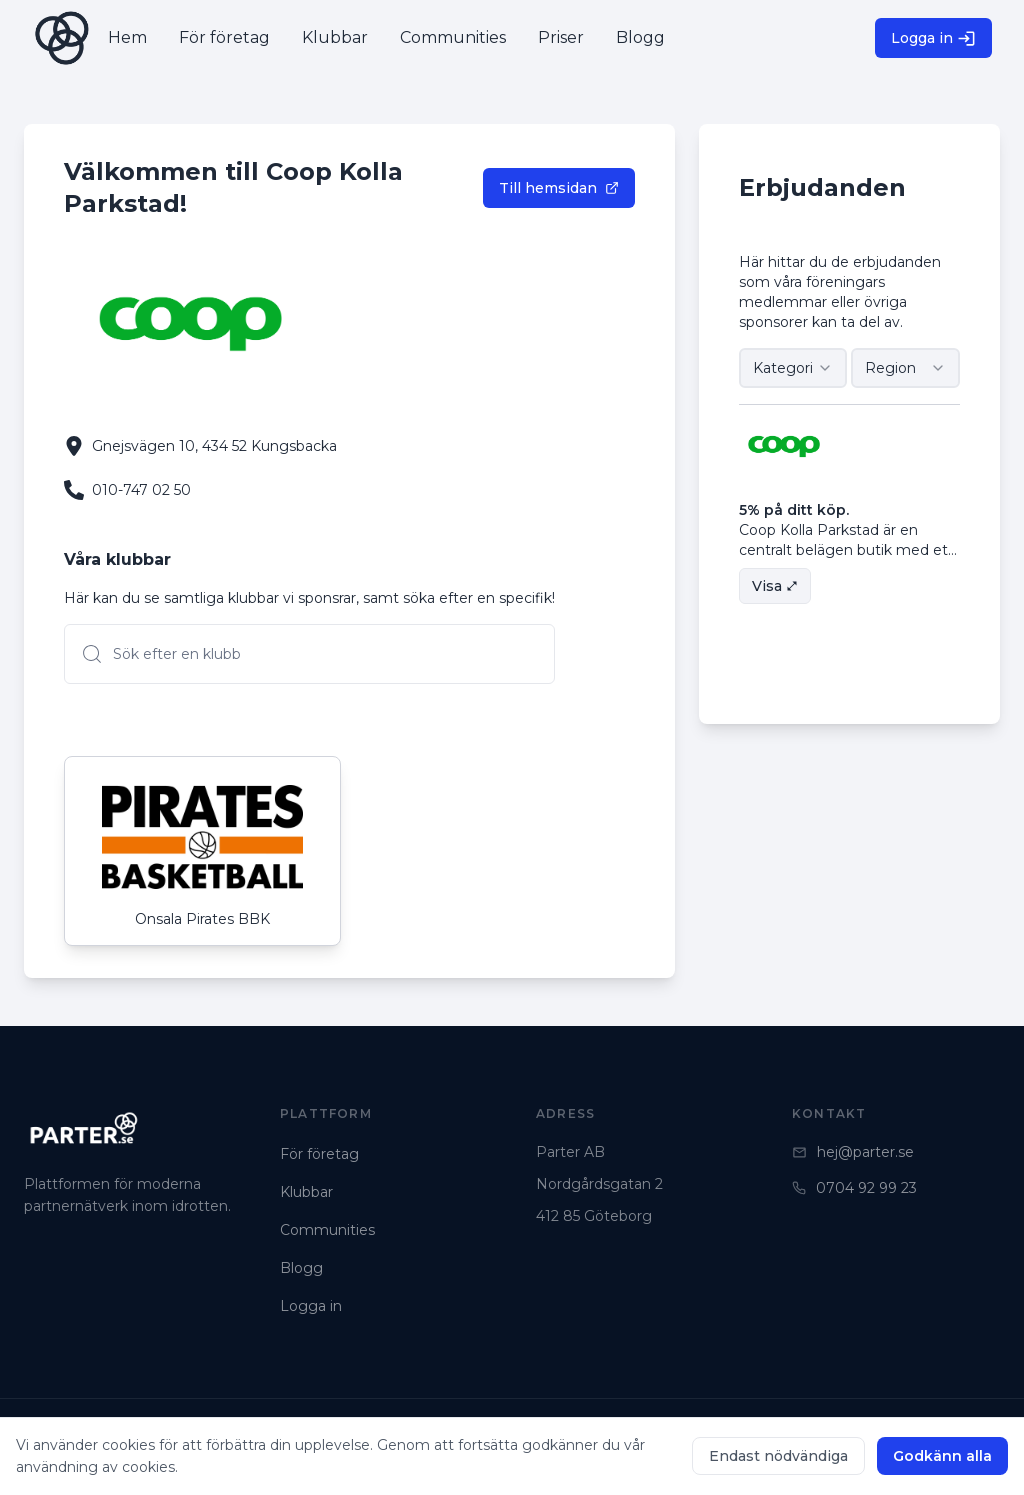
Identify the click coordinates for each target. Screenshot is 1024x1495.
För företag (319, 1154)
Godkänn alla (942, 1456)
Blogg (301, 1268)
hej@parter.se (853, 1152)
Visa (775, 586)
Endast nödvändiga (778, 1456)
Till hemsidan (559, 188)
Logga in (933, 38)
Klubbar (306, 1192)
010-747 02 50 (141, 490)
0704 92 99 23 (854, 1188)
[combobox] (793, 368)
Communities (327, 1230)
